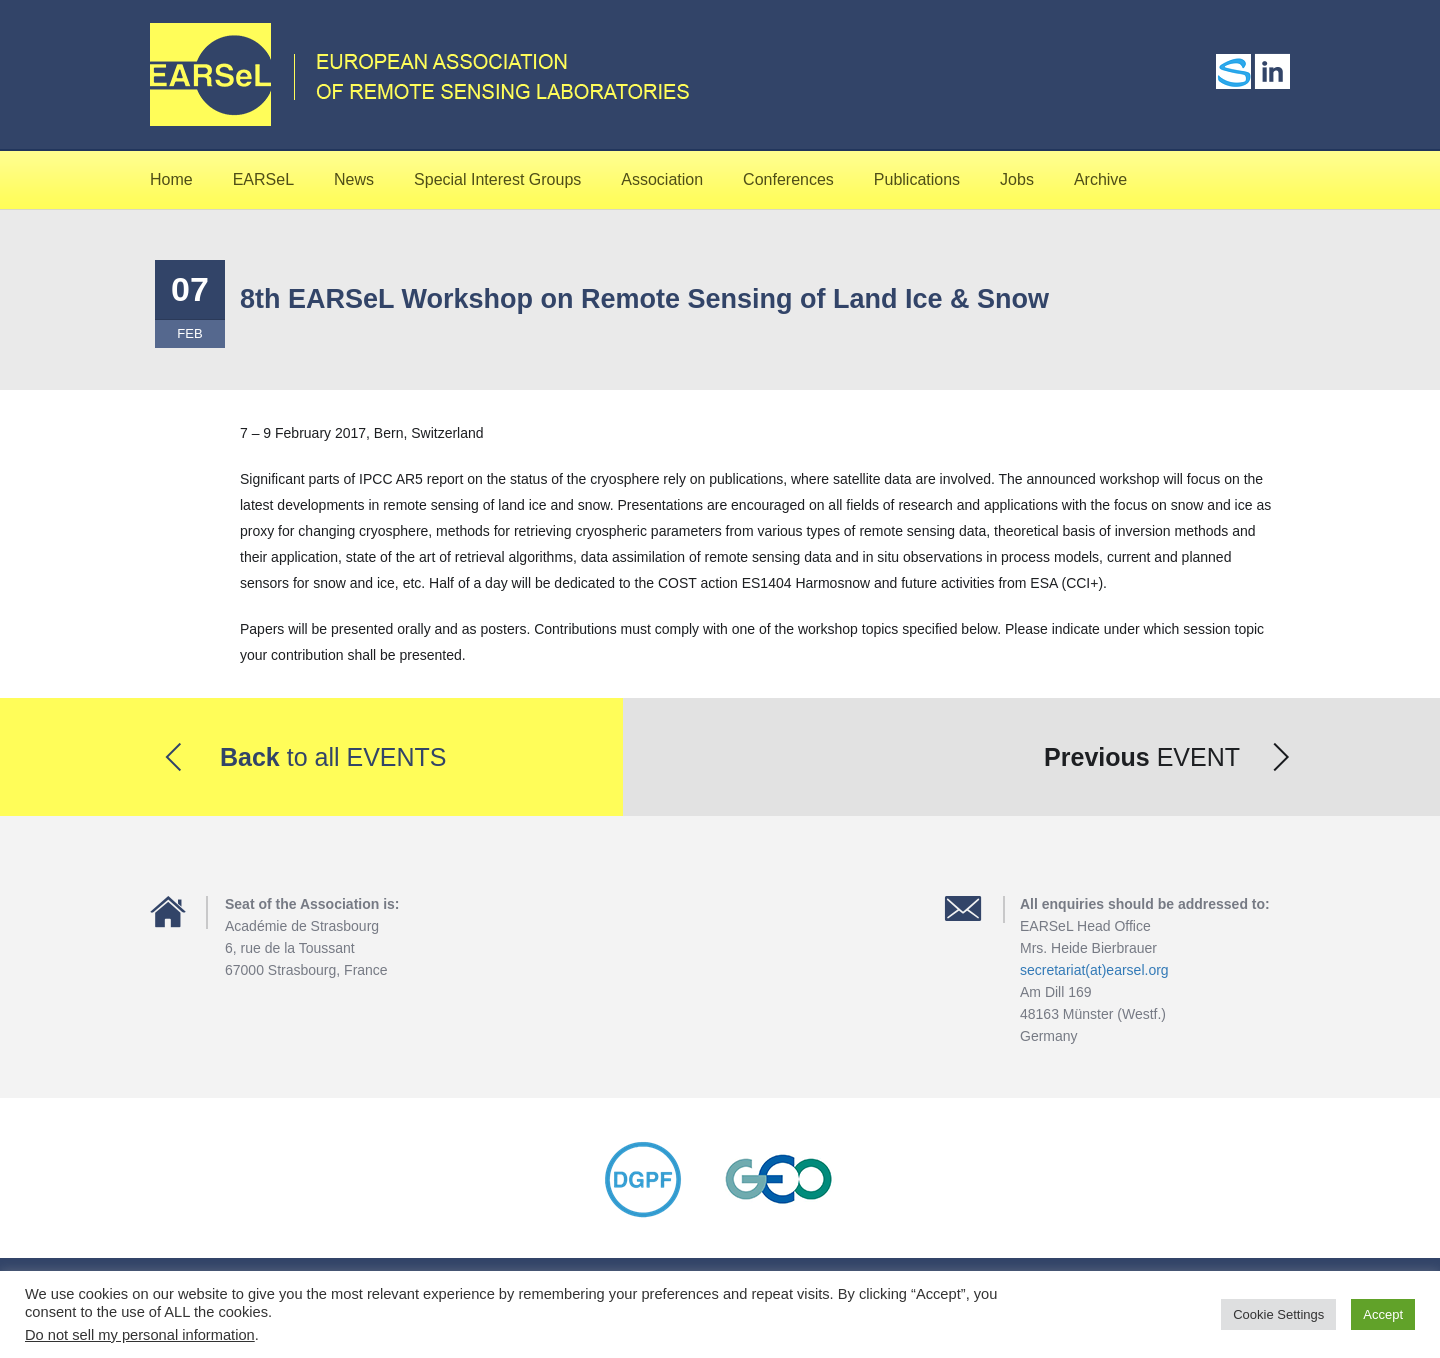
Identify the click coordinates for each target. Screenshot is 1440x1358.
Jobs (1017, 179)
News (354, 179)
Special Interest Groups (497, 179)
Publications (917, 179)
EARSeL (263, 179)
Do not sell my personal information (140, 1335)
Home (171, 179)
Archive (1100, 179)
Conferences (788, 179)
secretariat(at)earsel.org (1094, 970)
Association (662, 179)
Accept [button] (1383, 1314)
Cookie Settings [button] (1278, 1314)
